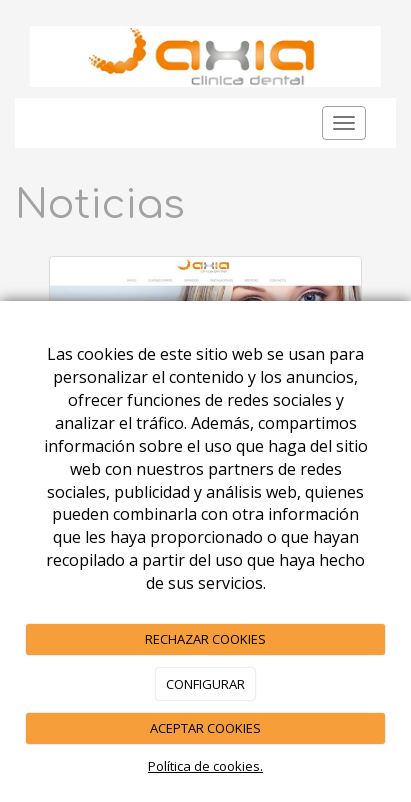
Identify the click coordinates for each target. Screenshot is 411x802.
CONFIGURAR (205, 684)
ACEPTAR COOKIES (205, 728)
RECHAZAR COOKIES (205, 639)
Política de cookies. (205, 766)
